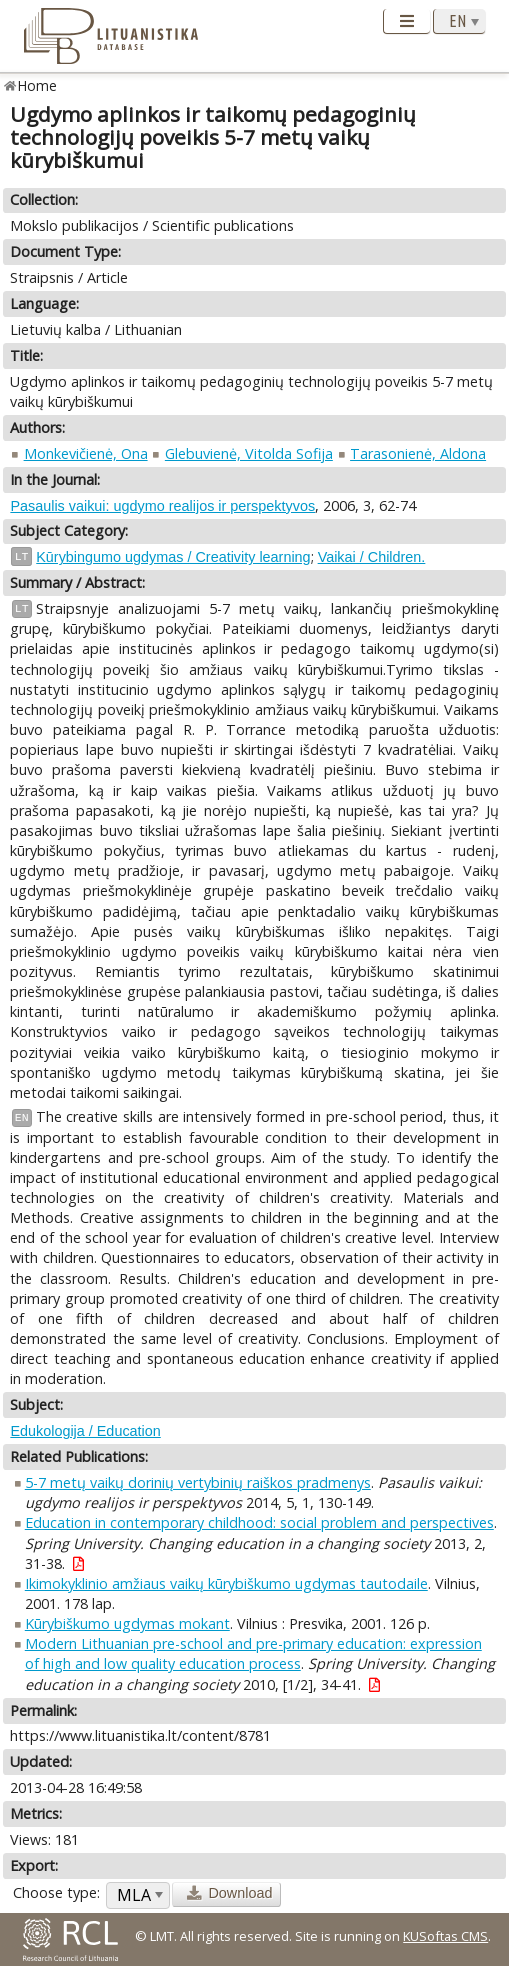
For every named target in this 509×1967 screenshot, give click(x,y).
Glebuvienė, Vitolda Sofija (249, 453)
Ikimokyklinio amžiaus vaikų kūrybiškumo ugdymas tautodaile (226, 1583)
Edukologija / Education (85, 1431)
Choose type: (56, 1892)
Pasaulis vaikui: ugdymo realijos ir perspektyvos (162, 506)
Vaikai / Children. (372, 557)
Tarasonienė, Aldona (418, 453)
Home (37, 85)
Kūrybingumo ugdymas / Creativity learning (173, 557)
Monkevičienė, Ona (86, 453)
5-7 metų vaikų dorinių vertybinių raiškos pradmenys (198, 1482)
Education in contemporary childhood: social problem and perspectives (259, 1522)
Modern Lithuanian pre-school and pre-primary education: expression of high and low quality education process (253, 1653)
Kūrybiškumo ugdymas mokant (127, 1623)
